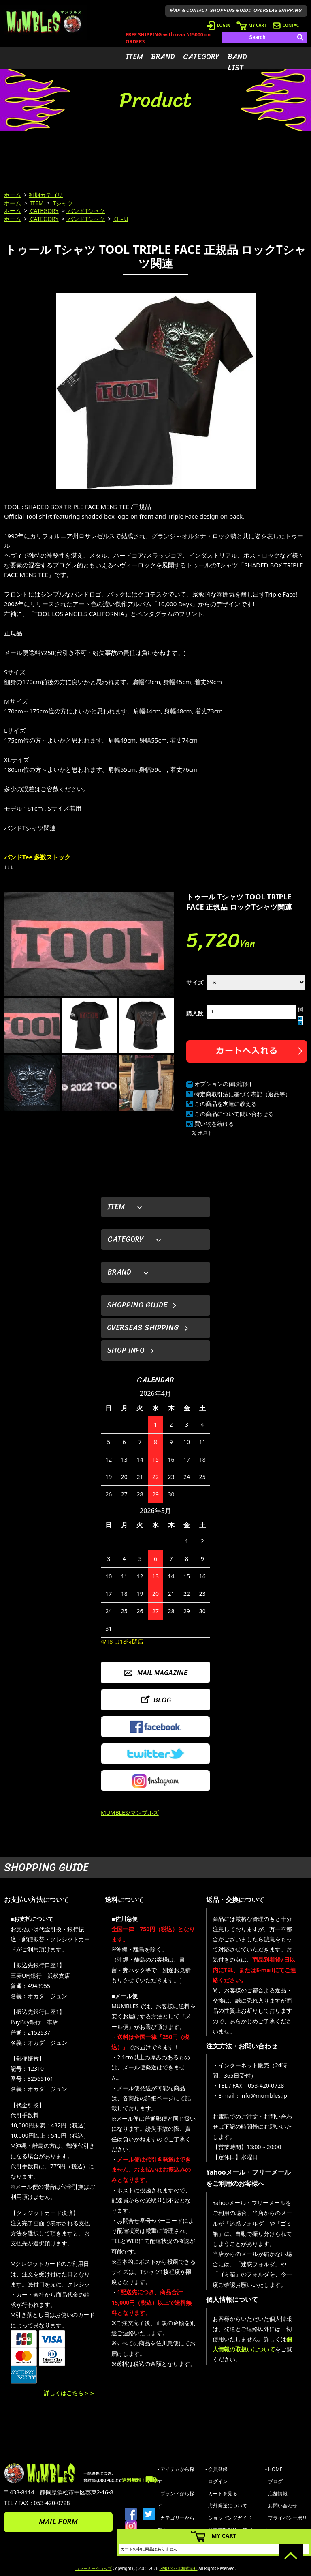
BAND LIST (237, 62)
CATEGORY (201, 56)
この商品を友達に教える (225, 1104)
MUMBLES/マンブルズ (130, 1812)
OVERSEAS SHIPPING (277, 10)
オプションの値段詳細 (222, 1084)
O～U (120, 219)
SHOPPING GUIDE (230, 10)
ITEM (134, 56)
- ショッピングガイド (228, 2517)
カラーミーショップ (93, 2568)
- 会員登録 (216, 2469)
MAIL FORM (58, 2521)
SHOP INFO (126, 1350)
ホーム (12, 195)
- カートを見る (221, 2493)
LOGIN (218, 25)
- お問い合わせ (281, 2505)
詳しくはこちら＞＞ (69, 2393)
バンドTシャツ (85, 211)
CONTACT (287, 25)
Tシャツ (62, 203)
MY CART (251, 25)
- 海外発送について (226, 2505)
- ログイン (216, 2481)
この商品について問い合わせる (234, 1114)
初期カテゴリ (46, 195)
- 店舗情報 (276, 2493)
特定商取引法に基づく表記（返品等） (242, 1094)
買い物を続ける (214, 1123)
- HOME (274, 2469)
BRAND (163, 56)
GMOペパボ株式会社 (178, 2568)
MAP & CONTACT (189, 10)
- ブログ (274, 2481)
